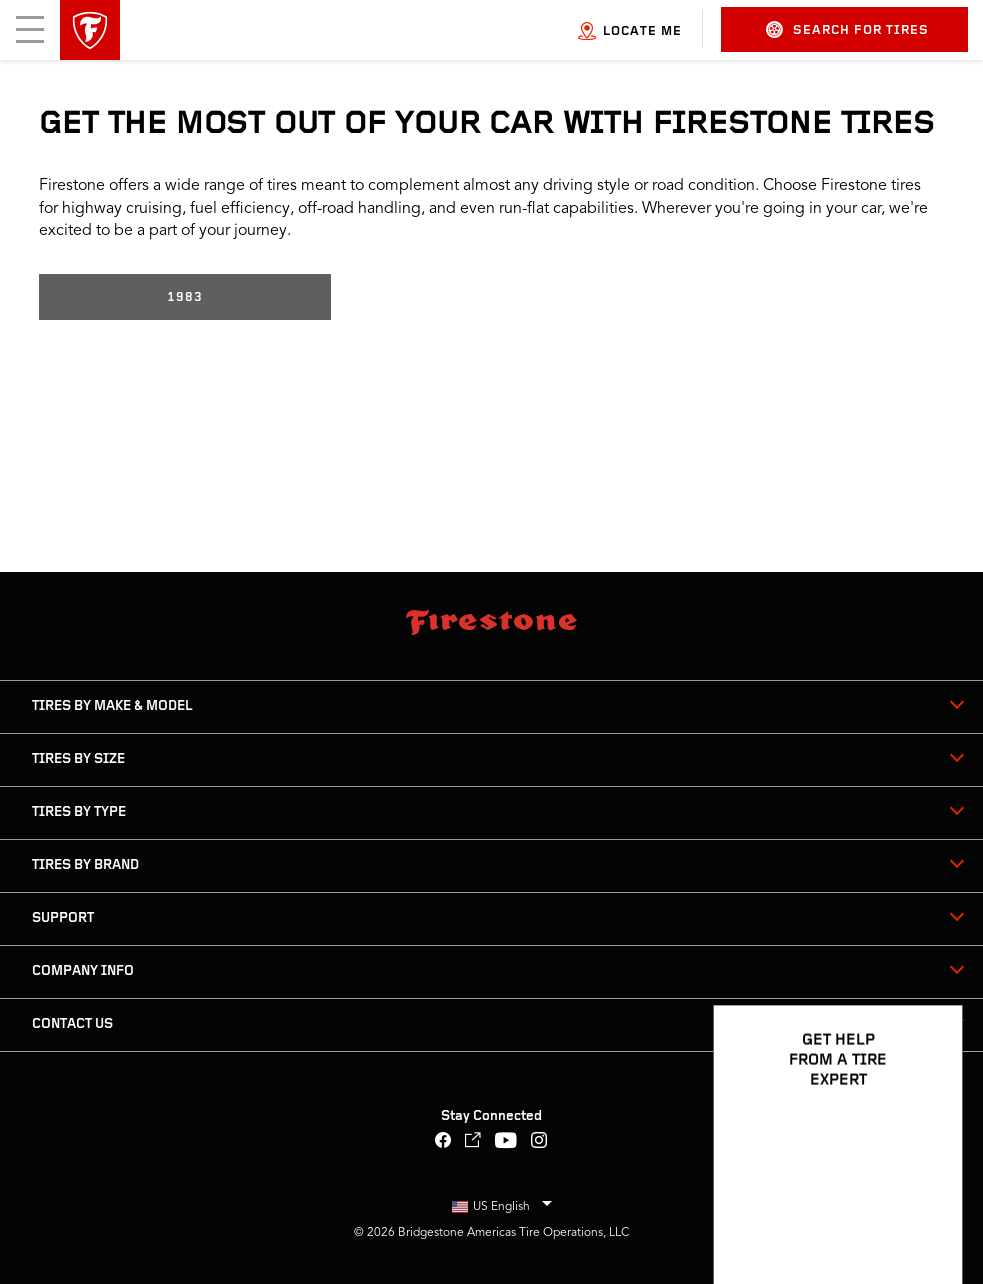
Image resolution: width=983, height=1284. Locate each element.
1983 (185, 297)
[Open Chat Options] (925, 1211)
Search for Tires (847, 29)
